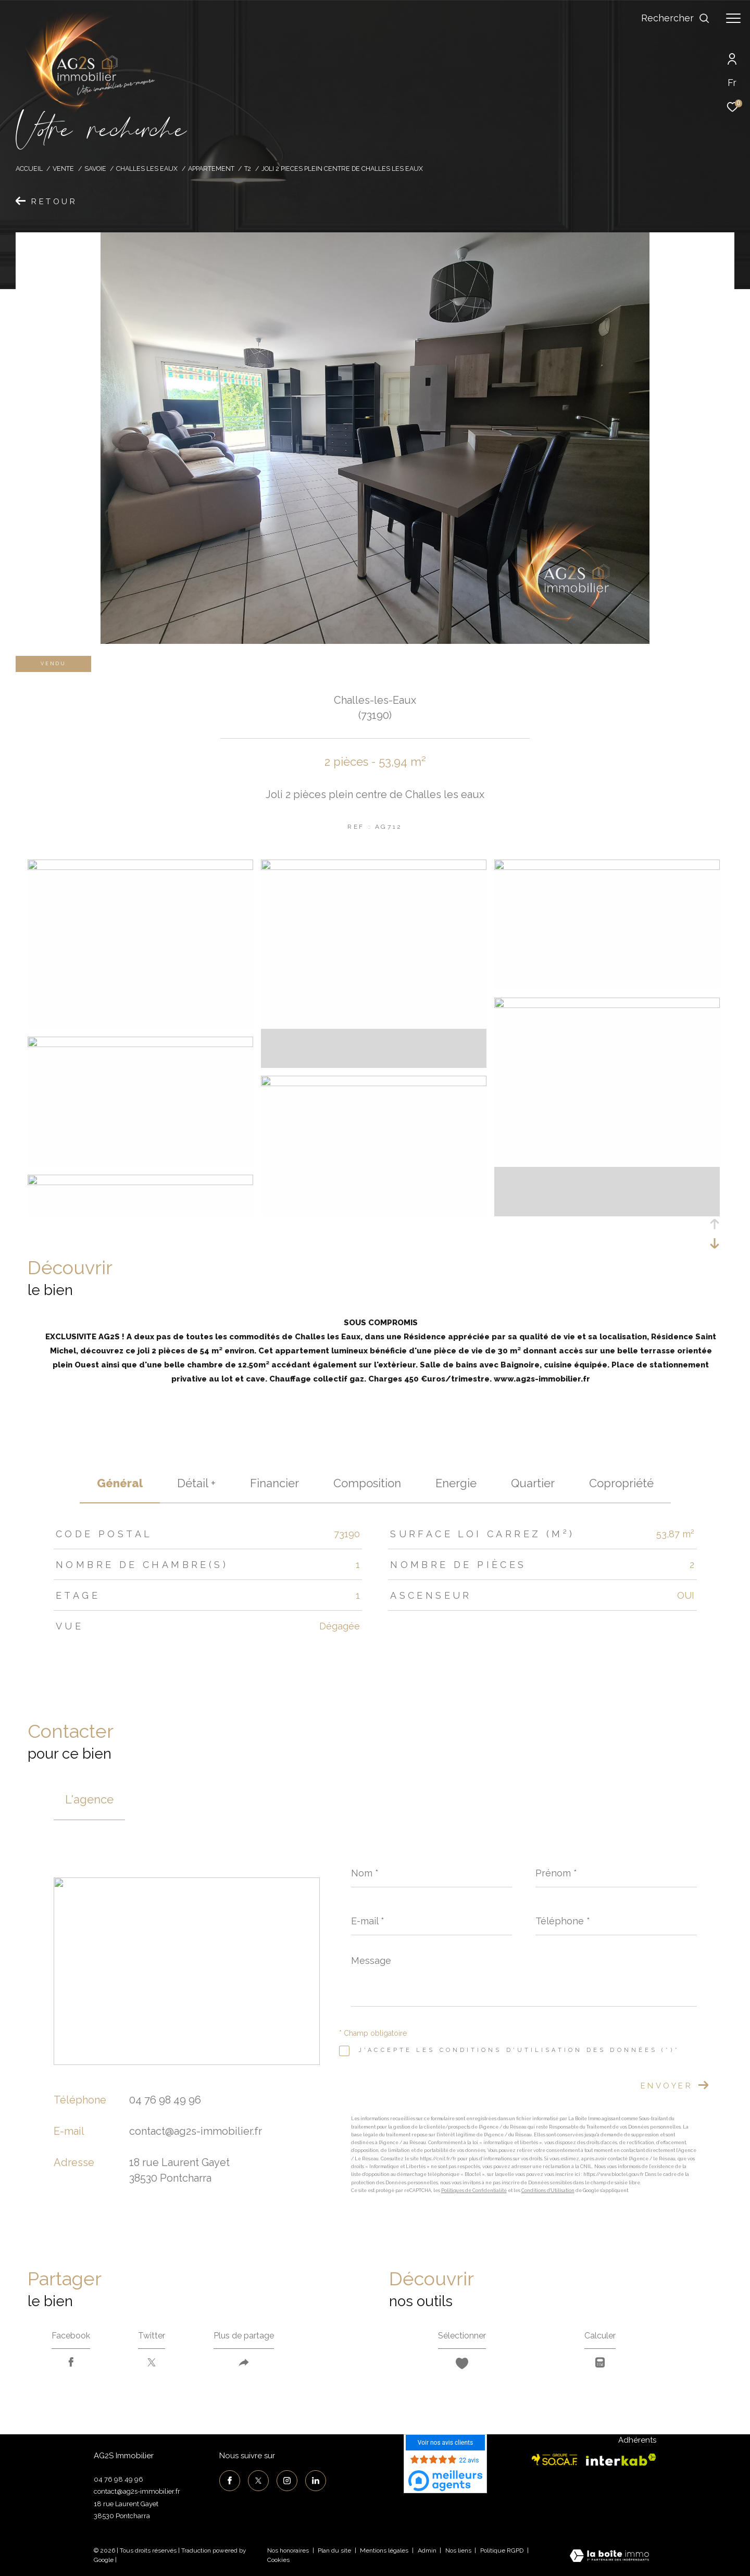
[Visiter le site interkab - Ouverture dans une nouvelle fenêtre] (621, 2460)
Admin (428, 2550)
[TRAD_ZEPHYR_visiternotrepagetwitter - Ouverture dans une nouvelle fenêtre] (258, 2480)
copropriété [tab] (621, 1483)
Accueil (29, 168)
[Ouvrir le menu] (733, 18)
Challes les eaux (147, 168)
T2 (247, 168)
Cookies (278, 2560)
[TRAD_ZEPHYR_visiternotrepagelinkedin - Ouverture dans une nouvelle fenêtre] (315, 2480)
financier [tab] (274, 1483)
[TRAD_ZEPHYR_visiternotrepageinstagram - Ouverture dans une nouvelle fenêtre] (287, 2480)
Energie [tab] (456, 1483)
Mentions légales (385, 2550)
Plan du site (335, 2550)
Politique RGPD (501, 2550)
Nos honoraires (288, 2550)
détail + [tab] (196, 1483)
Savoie (95, 168)
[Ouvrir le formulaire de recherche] (675, 18)
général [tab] (120, 1483)
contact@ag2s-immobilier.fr (195, 2131)
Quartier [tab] (533, 1483)
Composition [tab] (367, 1483)
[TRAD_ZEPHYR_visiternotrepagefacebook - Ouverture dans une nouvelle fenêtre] (229, 2480)
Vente (63, 168)
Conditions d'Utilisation (547, 2190)
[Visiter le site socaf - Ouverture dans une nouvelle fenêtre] (554, 2460)
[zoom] (140, 867)
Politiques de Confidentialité (474, 2190)
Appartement (211, 168)
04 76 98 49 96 (165, 2100)
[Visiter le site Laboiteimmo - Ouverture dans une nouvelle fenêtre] (609, 2556)
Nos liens (459, 2550)
